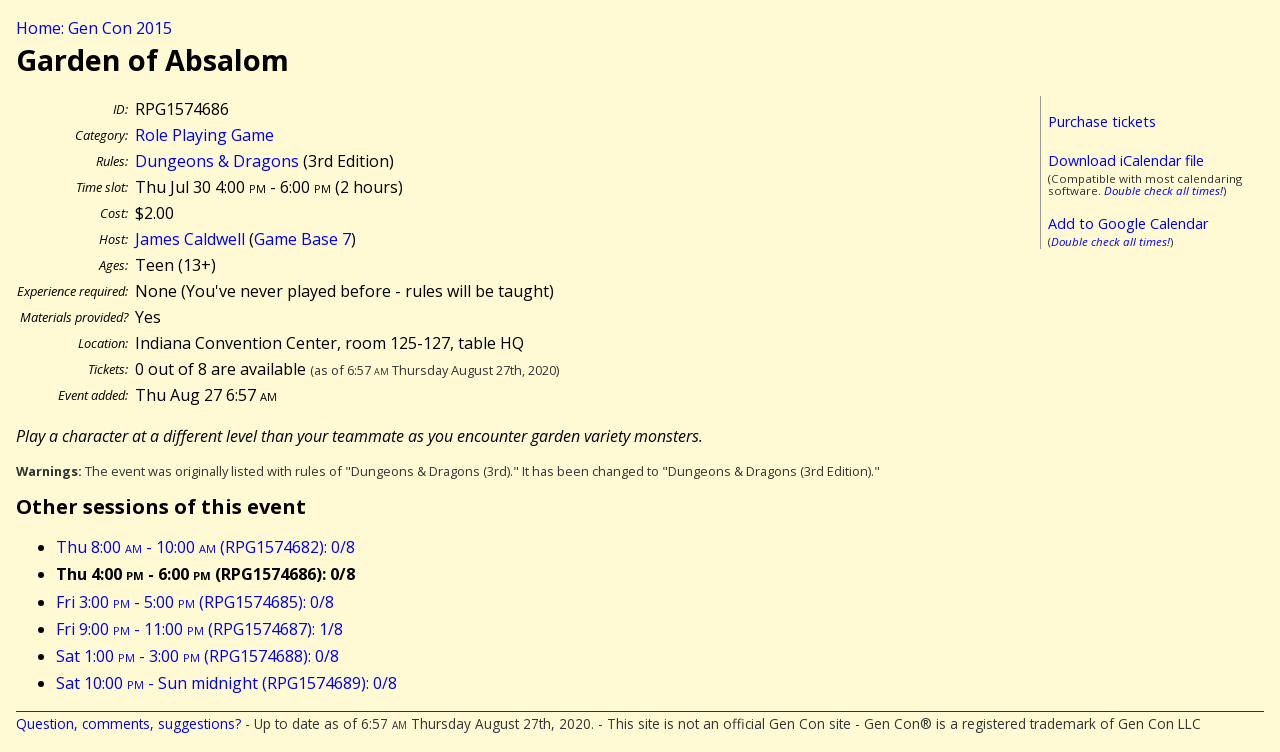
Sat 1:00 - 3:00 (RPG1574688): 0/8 (197, 656)
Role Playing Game (204, 135)
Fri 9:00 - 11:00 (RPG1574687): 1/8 (199, 629)
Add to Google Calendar (1128, 223)
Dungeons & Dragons (217, 161)
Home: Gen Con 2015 (94, 28)
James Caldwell (190, 239)
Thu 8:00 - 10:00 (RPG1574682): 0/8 (205, 547)
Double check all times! (1163, 190)
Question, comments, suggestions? (128, 723)
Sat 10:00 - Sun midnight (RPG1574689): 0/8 (226, 683)
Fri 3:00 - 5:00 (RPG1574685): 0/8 (195, 602)
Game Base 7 (302, 239)
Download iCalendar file (1126, 160)
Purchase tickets (1102, 121)
